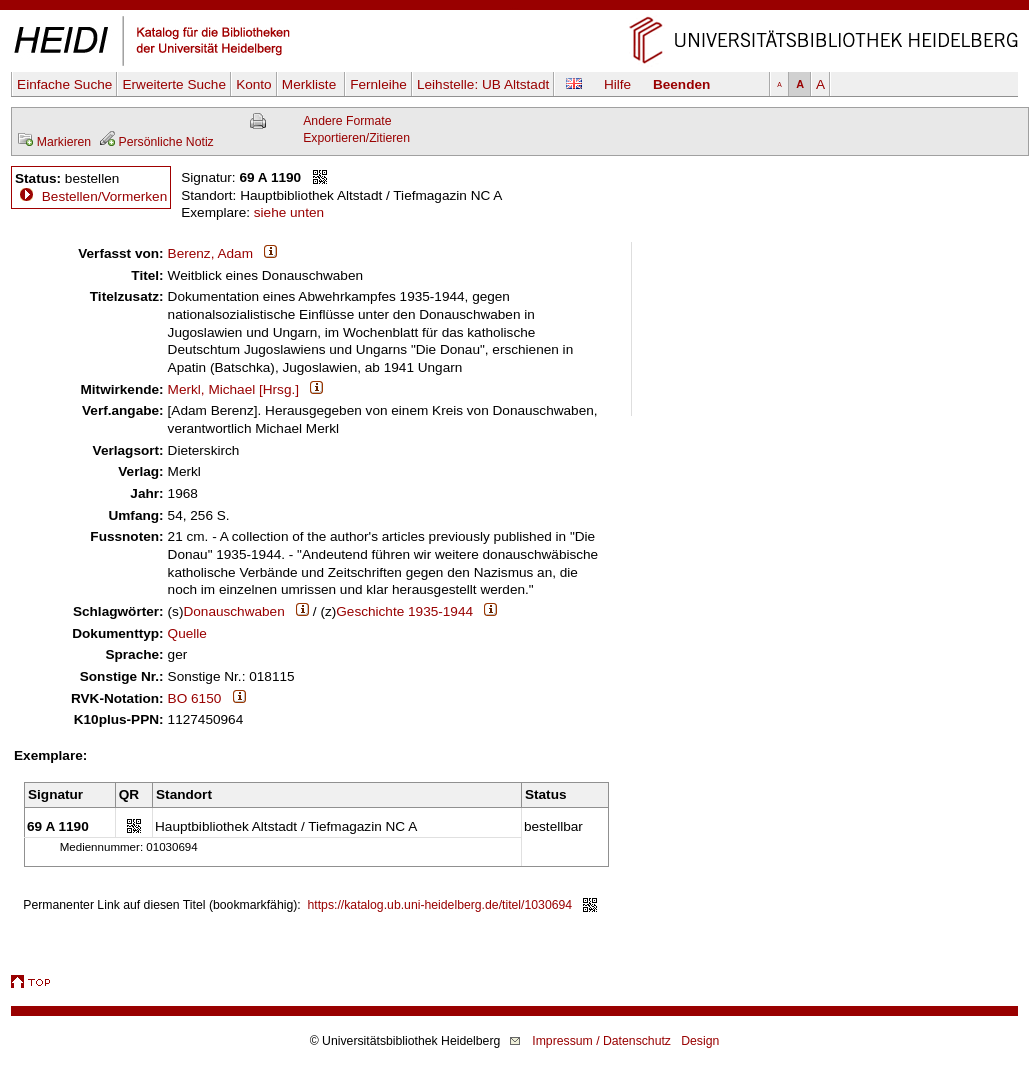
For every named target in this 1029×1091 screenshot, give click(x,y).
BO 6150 (195, 698)
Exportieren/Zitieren (356, 138)
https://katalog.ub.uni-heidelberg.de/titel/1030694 (440, 905)
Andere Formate (347, 121)
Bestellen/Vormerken (104, 196)
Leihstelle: (483, 84)
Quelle (187, 633)
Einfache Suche (64, 84)
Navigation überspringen (514, 8)
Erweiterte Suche (174, 84)
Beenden (681, 84)
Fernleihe (378, 84)
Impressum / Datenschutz (601, 1041)
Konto (254, 84)
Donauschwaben (233, 611)
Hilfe (617, 84)
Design (700, 1041)
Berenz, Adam (210, 253)
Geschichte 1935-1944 (404, 611)
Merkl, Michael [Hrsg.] (233, 389)
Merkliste (311, 84)
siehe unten (289, 212)
